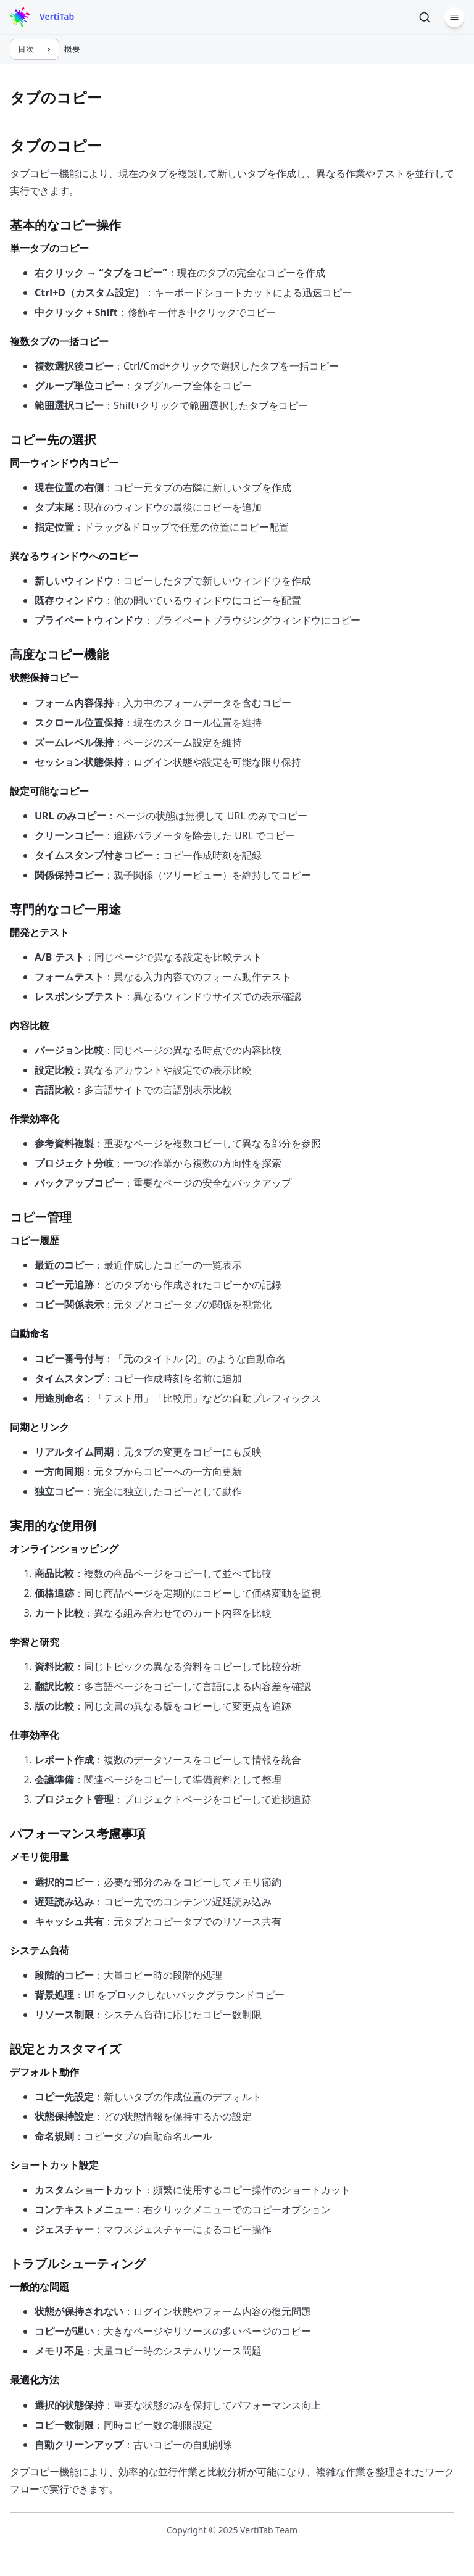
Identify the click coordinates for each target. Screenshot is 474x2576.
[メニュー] (454, 17)
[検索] (424, 17)
